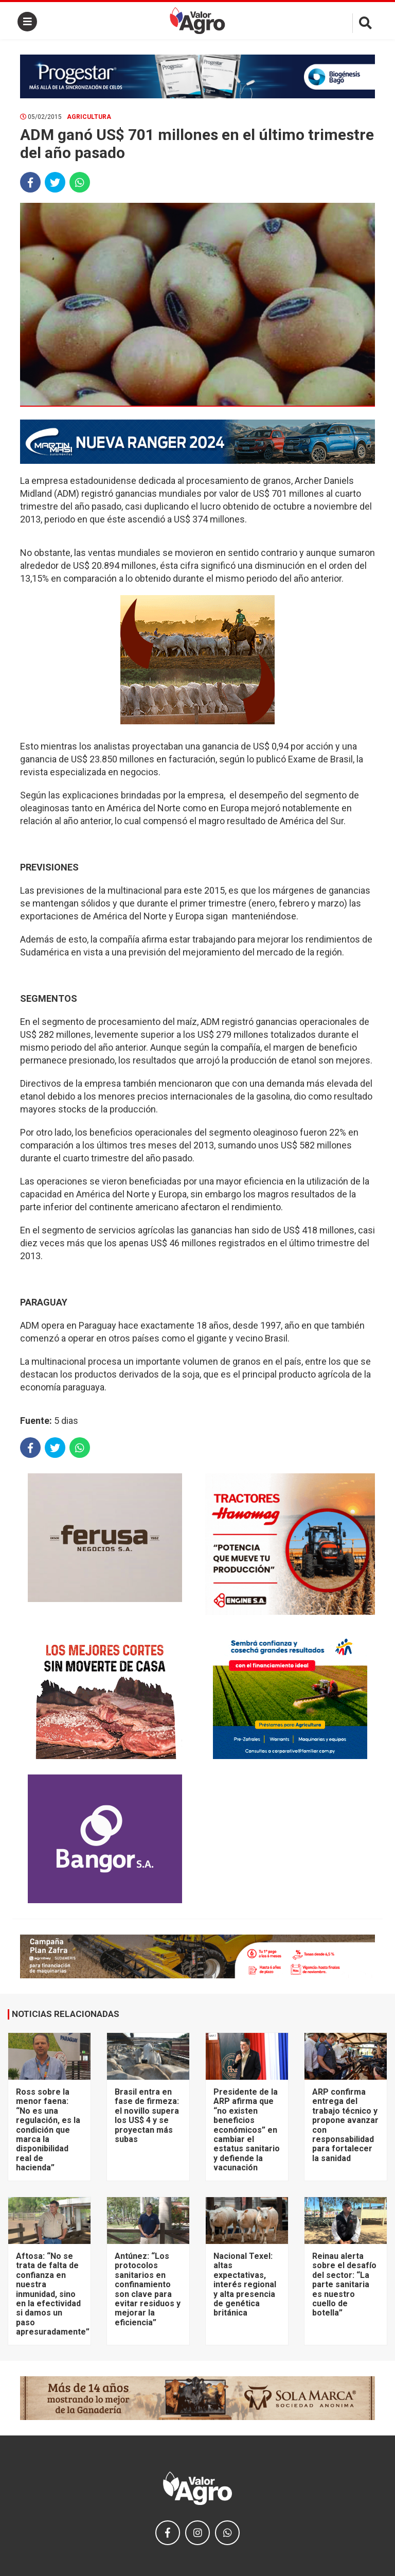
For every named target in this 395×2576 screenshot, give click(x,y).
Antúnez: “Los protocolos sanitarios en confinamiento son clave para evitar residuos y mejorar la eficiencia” (148, 2289)
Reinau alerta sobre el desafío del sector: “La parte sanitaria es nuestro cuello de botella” (344, 2284)
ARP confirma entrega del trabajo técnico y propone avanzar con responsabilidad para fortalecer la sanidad (345, 2125)
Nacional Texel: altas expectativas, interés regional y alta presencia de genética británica (244, 2284)
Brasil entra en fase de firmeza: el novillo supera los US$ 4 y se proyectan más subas (147, 2115)
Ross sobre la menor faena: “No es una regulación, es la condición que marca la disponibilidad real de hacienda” (48, 2129)
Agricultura (89, 116)
